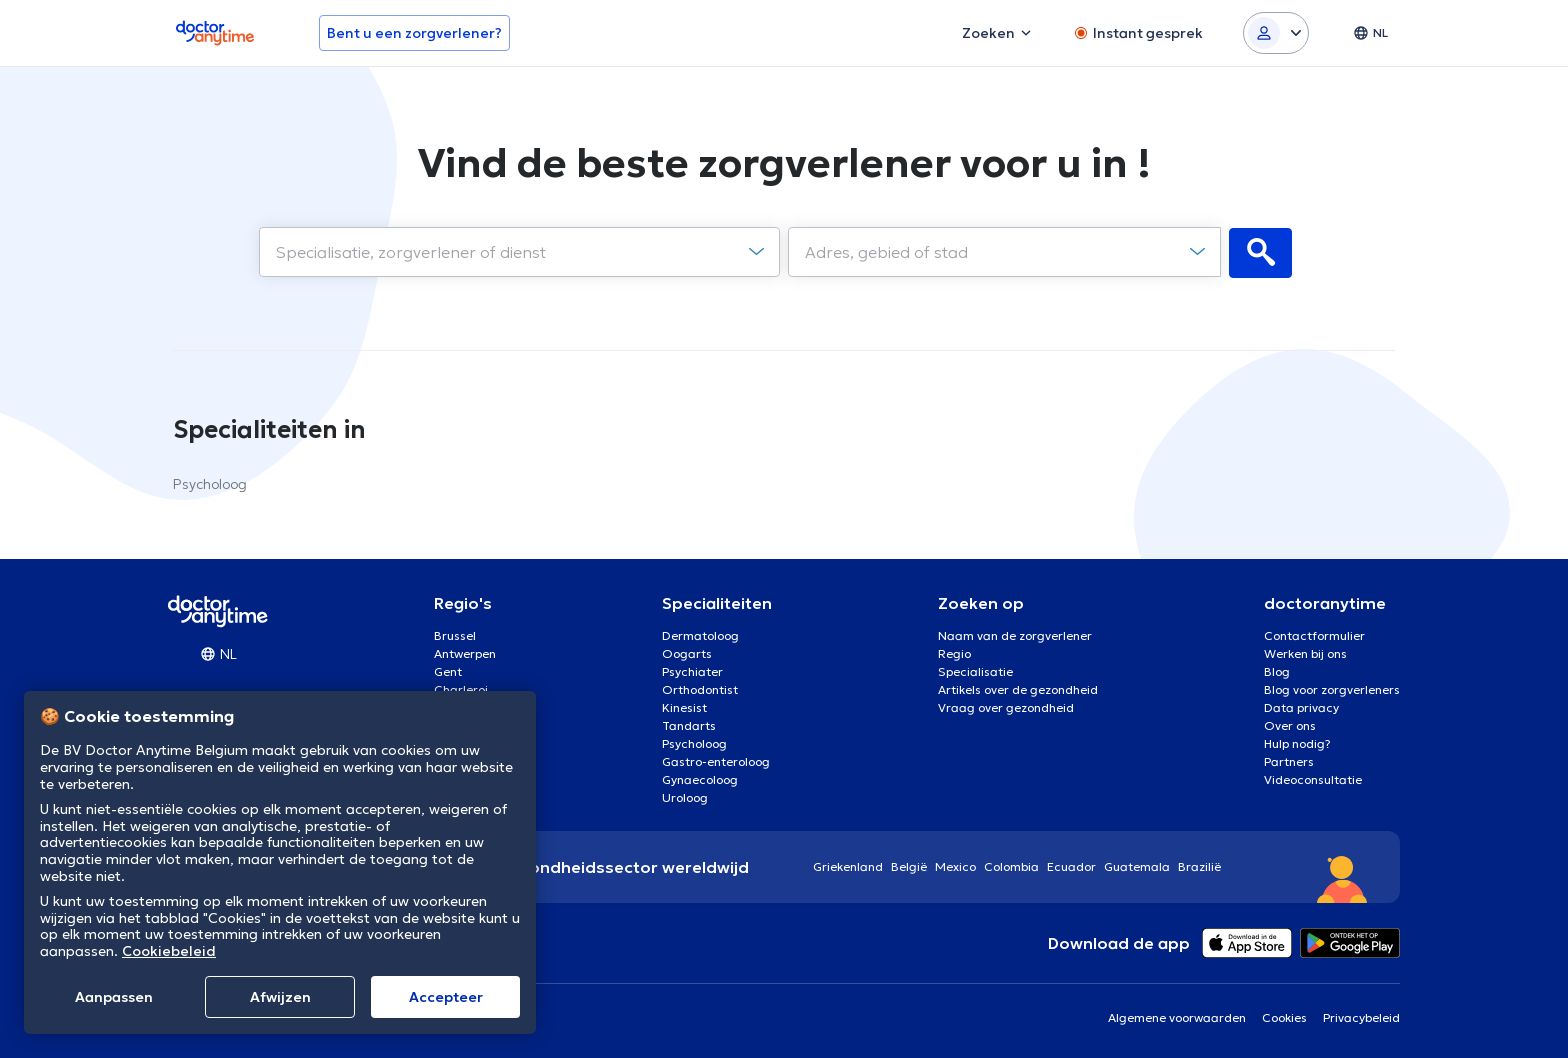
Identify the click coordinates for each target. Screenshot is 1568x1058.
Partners (1289, 760)
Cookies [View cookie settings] (1284, 1016)
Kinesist (684, 706)
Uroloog (685, 796)
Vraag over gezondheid (1006, 706)
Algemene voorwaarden (1177, 1016)
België (909, 865)
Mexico (955, 865)
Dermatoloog (700, 634)
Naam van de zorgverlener (1015, 634)
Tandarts (689, 724)
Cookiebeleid (169, 951)
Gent (448, 670)
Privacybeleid (1361, 1016)
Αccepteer (446, 997)
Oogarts (687, 652)
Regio (954, 652)
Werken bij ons (1305, 652)
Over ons (1290, 724)
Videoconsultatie (1313, 778)
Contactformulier (1314, 634)
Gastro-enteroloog (716, 760)
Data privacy (1301, 706)
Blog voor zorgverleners (1332, 688)
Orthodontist (700, 688)
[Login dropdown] (1276, 33)
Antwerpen (465, 652)
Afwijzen (280, 997)
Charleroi (461, 688)
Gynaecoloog (700, 778)
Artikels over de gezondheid (1018, 688)
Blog (1277, 670)
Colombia (1011, 865)
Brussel (455, 634)
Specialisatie (975, 670)
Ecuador (1071, 865)
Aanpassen (114, 997)
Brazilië (1199, 865)
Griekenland (848, 865)
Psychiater (692, 670)
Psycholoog (210, 483)
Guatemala (1137, 865)
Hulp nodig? (1297, 742)
